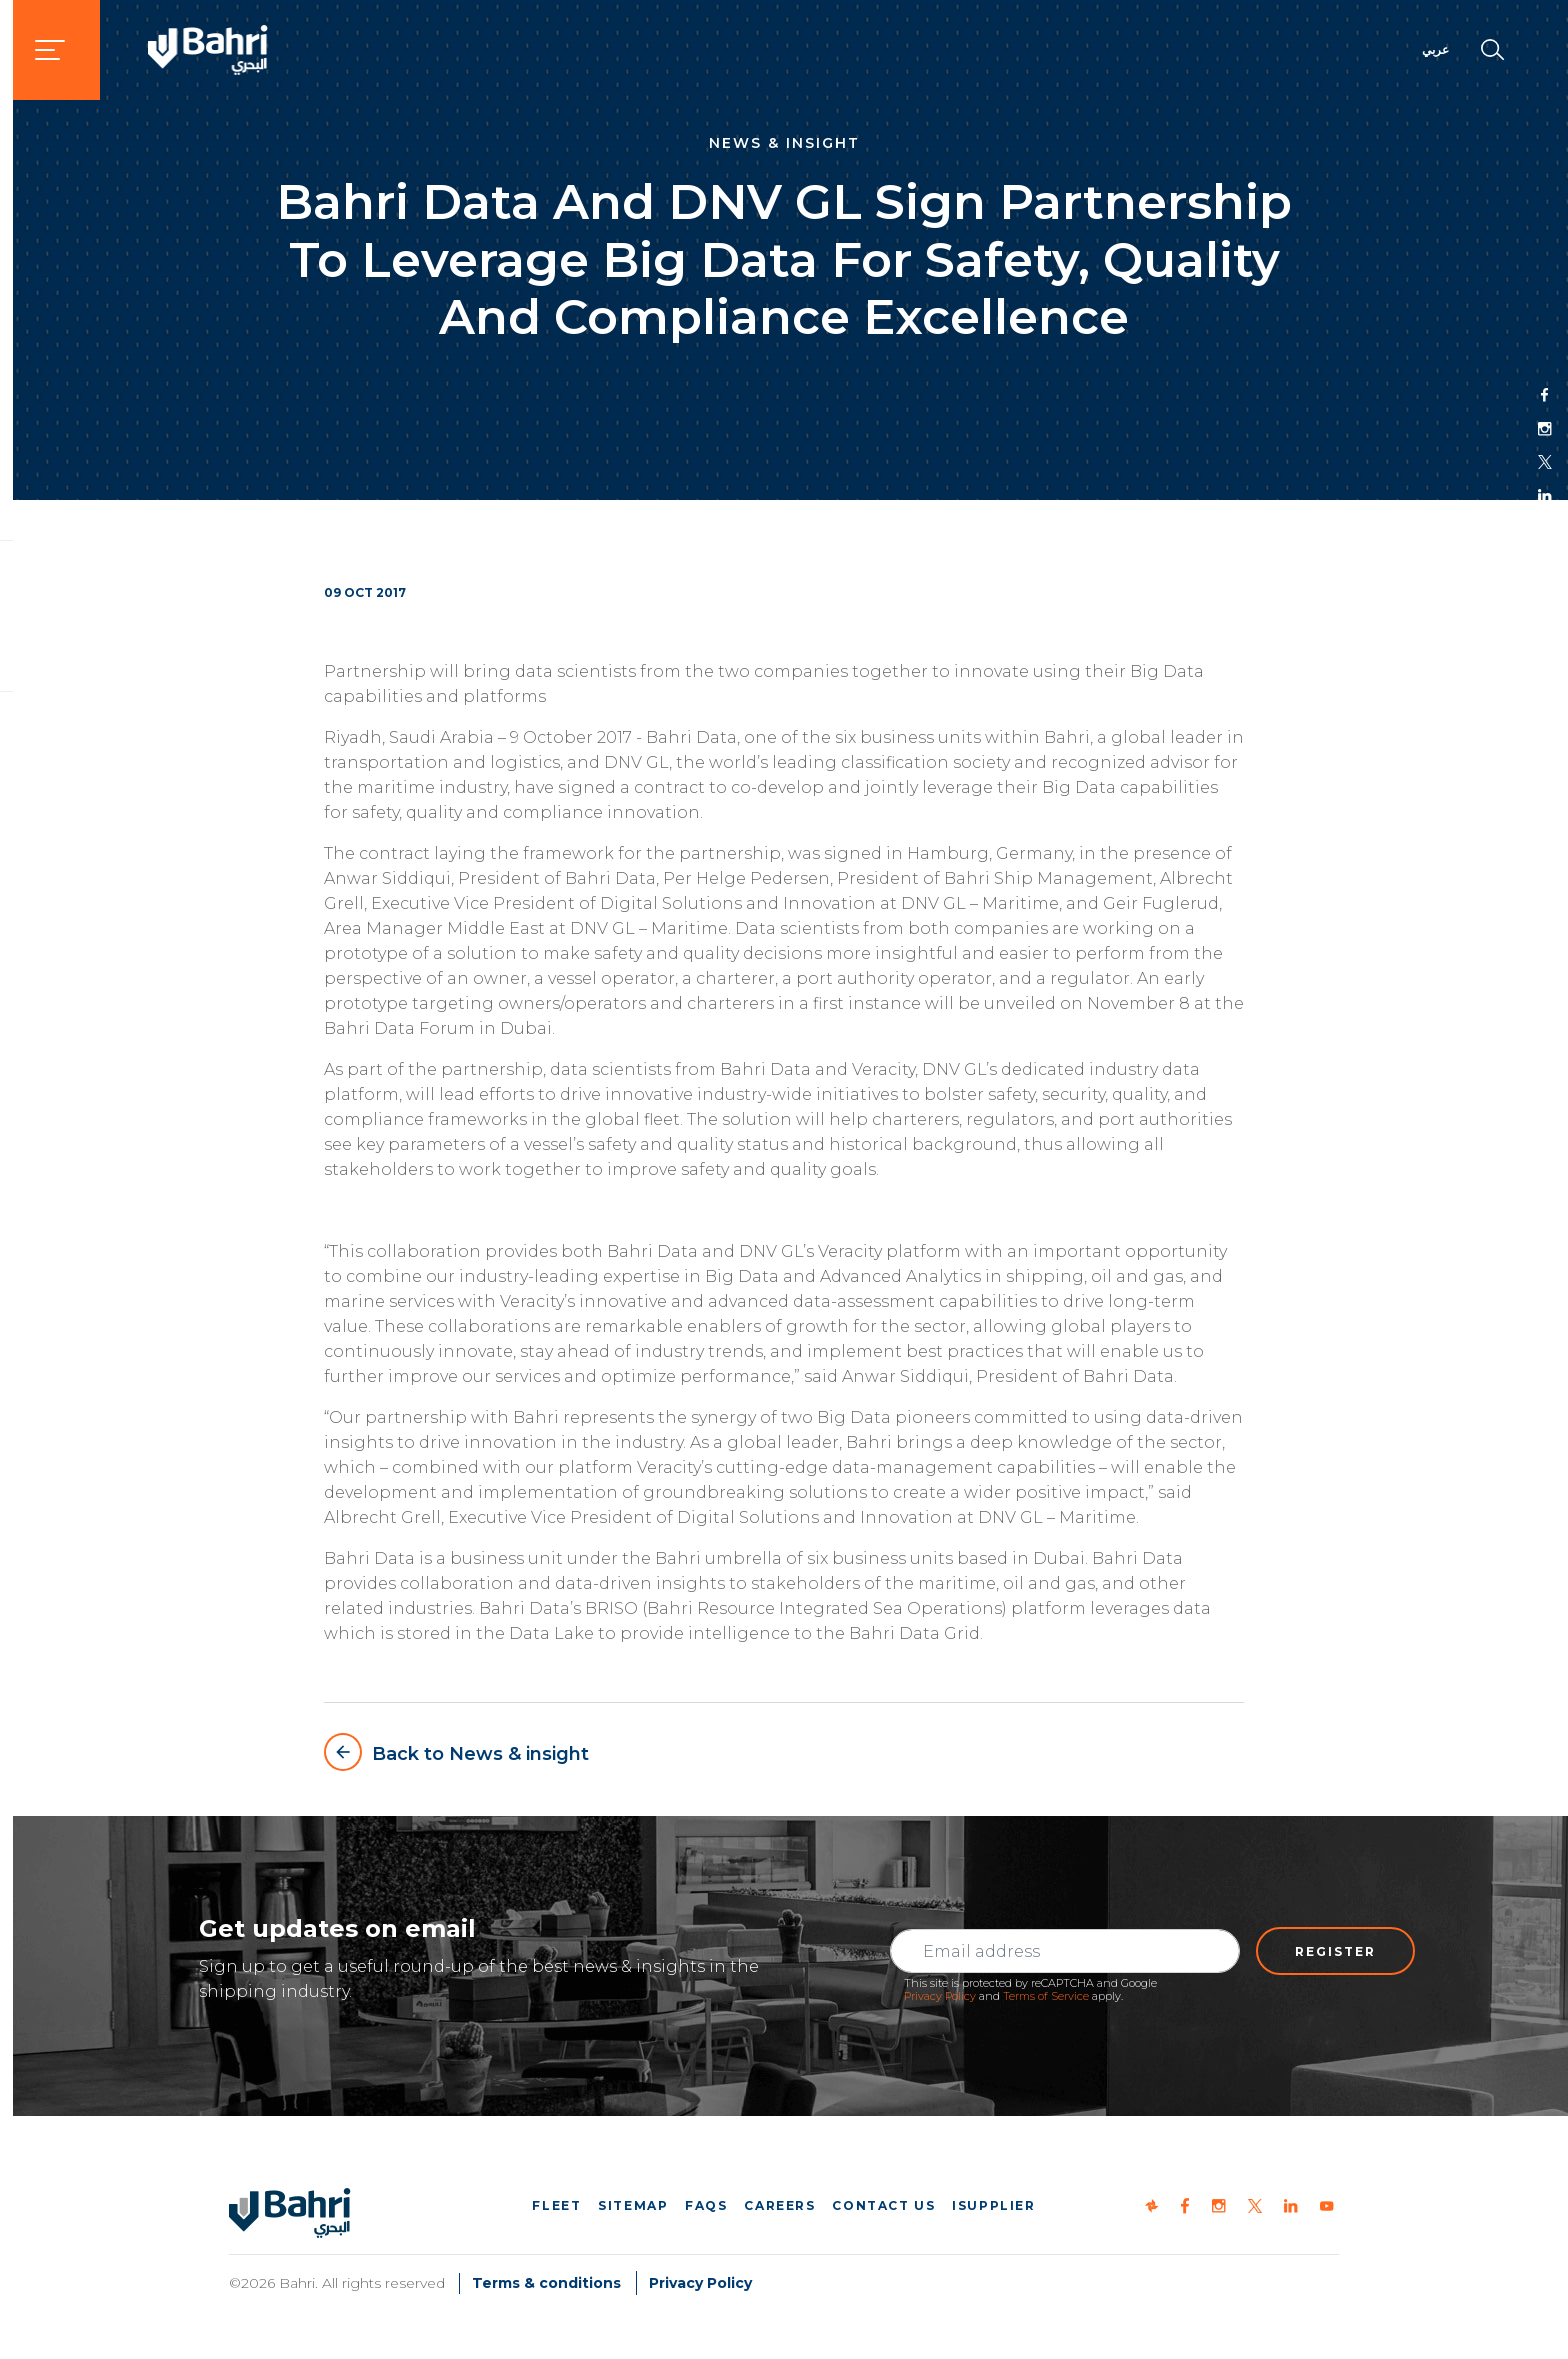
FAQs (706, 2205)
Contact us (883, 2205)
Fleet (556, 2205)
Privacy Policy (940, 1996)
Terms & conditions (546, 2283)
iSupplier (993, 2205)
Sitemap (633, 2205)
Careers (779, 2205)
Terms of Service (1046, 1996)
